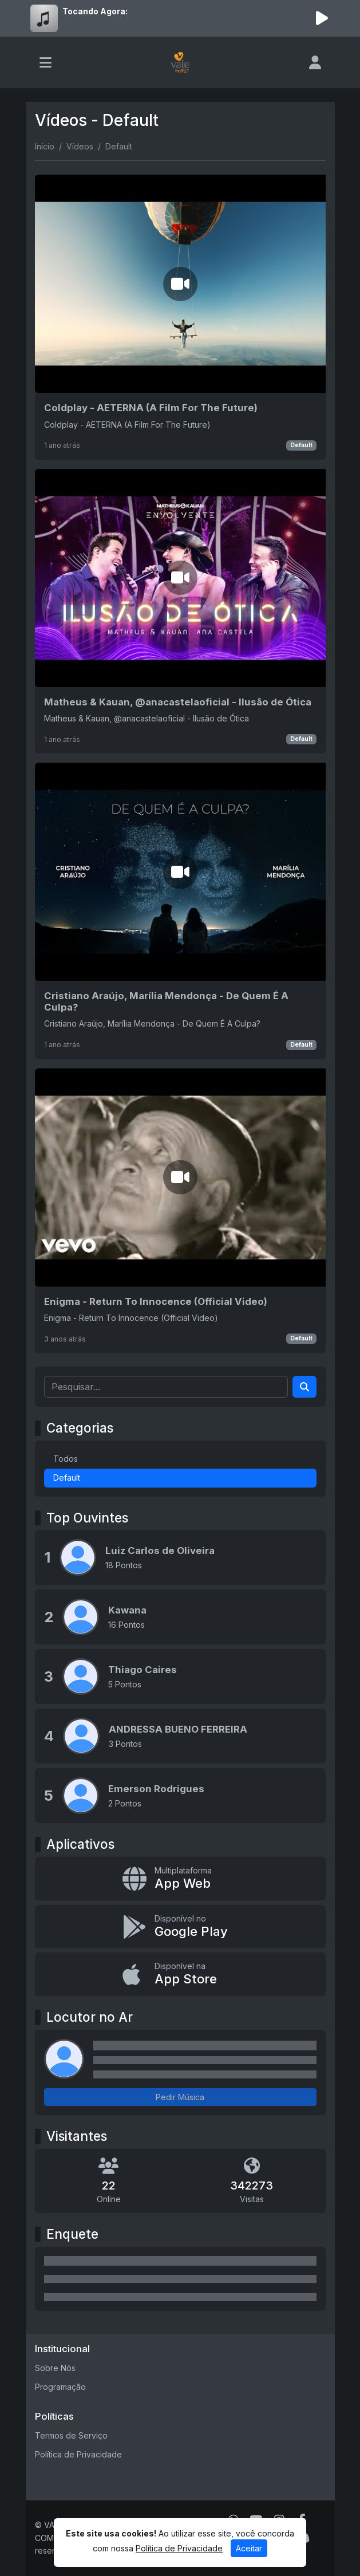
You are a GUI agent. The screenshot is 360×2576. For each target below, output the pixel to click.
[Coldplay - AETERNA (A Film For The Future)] (180, 317)
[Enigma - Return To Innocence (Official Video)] (180, 1210)
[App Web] (180, 1878)
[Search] (304, 1387)
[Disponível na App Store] (180, 1974)
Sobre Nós (55, 2368)
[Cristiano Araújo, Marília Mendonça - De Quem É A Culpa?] (180, 911)
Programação (60, 2387)
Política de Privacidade (78, 2454)
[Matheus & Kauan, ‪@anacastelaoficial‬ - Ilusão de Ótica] (180, 611)
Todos (65, 1458)
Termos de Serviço (71, 2435)
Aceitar (249, 2548)
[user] (315, 62)
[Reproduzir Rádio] (322, 18)
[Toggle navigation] (45, 62)
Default (301, 445)
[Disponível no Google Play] (180, 1926)
